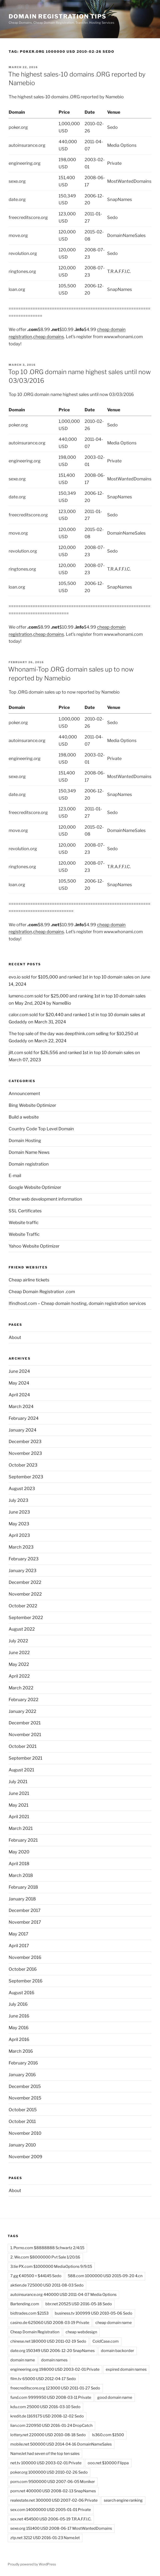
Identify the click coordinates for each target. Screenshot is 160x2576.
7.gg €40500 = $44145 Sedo (36, 2276)
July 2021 (18, 1781)
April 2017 (19, 1945)
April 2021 (19, 1816)
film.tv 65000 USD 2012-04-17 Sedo (43, 2378)
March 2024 (21, 1406)
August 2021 (21, 1769)
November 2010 (25, 2133)
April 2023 (19, 1535)
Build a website (24, 1117)
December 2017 (25, 1910)
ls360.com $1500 (108, 2435)
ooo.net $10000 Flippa (108, 2463)
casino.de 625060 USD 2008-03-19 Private (49, 2322)
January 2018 (22, 1898)
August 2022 (22, 1629)
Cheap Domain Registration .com (42, 1291)
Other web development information (45, 1199)
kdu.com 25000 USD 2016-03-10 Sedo (45, 2407)
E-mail (15, 1175)
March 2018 (21, 1875)
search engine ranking (123, 2500)
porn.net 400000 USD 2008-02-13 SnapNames (53, 2491)
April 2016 (19, 2039)
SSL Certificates (25, 1210)
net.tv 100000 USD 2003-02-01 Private (45, 2463)
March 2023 (21, 1547)
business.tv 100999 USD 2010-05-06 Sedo (93, 2313)
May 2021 (18, 1805)
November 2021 (25, 1734)
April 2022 (19, 1676)
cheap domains (48, 336)
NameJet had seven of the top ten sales (45, 2453)
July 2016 (18, 2004)
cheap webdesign (81, 2332)
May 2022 (19, 1664)
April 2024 (19, 1394)
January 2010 (22, 2144)
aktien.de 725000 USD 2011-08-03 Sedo (47, 2285)
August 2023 (22, 1488)
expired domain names (126, 2369)
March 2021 (21, 1828)
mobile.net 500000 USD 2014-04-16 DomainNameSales (61, 2444)
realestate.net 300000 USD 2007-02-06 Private (54, 2500)
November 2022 (25, 1594)
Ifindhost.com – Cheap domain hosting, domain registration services (77, 1303)
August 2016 (21, 1992)
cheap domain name (113, 2322)
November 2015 (25, 2097)
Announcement (24, 1093)
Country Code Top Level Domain (41, 1128)
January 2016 (22, 2074)
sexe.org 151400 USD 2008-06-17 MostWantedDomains (61, 2528)
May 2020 (19, 1851)
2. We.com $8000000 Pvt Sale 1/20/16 (45, 2257)
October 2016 (23, 1969)
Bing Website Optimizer (32, 1105)
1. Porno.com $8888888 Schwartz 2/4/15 (47, 2248)
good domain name (114, 2397)
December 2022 (25, 1582)
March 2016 (21, 2051)
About (15, 1337)
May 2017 (18, 1933)
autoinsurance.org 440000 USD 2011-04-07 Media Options (63, 2294)
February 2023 (24, 1558)
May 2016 (19, 2027)
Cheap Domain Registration (34, 2332)
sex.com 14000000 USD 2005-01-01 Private (50, 2509)
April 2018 (19, 1863)
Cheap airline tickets (29, 1279)
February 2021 (23, 1840)
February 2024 (24, 1418)
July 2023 (18, 1500)
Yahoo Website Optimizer (34, 1246)
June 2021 (19, 1793)
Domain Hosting (25, 1140)
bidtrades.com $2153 (29, 2313)
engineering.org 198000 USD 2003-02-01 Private (54, 2369)
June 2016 (19, 2015)
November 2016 (25, 1957)
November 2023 (25, 1453)
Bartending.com (24, 2304)
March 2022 (21, 1687)
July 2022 (18, 1640)
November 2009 (25, 2156)
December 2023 (25, 1441)
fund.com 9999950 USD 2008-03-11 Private (50, 2397)
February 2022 (23, 1699)
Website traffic (24, 1222)
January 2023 (23, 1570)
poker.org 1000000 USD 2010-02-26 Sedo (49, 2472)
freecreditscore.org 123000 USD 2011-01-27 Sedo (55, 2388)
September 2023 (26, 1476)
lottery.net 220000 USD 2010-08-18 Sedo (48, 2435)
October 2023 (23, 1465)
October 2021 (23, 1746)
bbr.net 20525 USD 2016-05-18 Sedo (78, 2304)
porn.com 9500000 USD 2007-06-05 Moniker (52, 2481)
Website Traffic (24, 1234)
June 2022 (19, 1652)
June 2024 (19, 1371)
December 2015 (25, 2086)
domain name (22, 2360)
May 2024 (19, 1382)
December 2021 (25, 1722)
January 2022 (22, 1711)
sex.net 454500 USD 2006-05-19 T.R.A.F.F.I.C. (50, 2519)
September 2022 (26, 1617)
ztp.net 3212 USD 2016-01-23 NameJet (45, 2537)
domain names (54, 2360)
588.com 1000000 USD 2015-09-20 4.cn (105, 2276)
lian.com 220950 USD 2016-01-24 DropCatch (51, 2425)
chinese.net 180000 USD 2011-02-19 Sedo (48, 2341)
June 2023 (19, 1512)
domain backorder (117, 2350)
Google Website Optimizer (35, 1187)
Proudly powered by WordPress (32, 2564)
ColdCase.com (105, 2341)
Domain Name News (29, 1152)
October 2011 (22, 2121)
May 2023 (19, 1523)
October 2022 (23, 1605)
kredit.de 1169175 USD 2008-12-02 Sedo (47, 2416)
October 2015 (23, 2109)
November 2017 (25, 1922)
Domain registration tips (57, 16)
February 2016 (23, 2062)
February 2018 (23, 1887)
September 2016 (26, 1980)
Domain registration (29, 1164)
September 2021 (25, 1758)
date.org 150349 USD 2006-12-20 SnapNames (52, 2350)
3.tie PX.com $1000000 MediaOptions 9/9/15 (51, 2266)
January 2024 (23, 1429)
